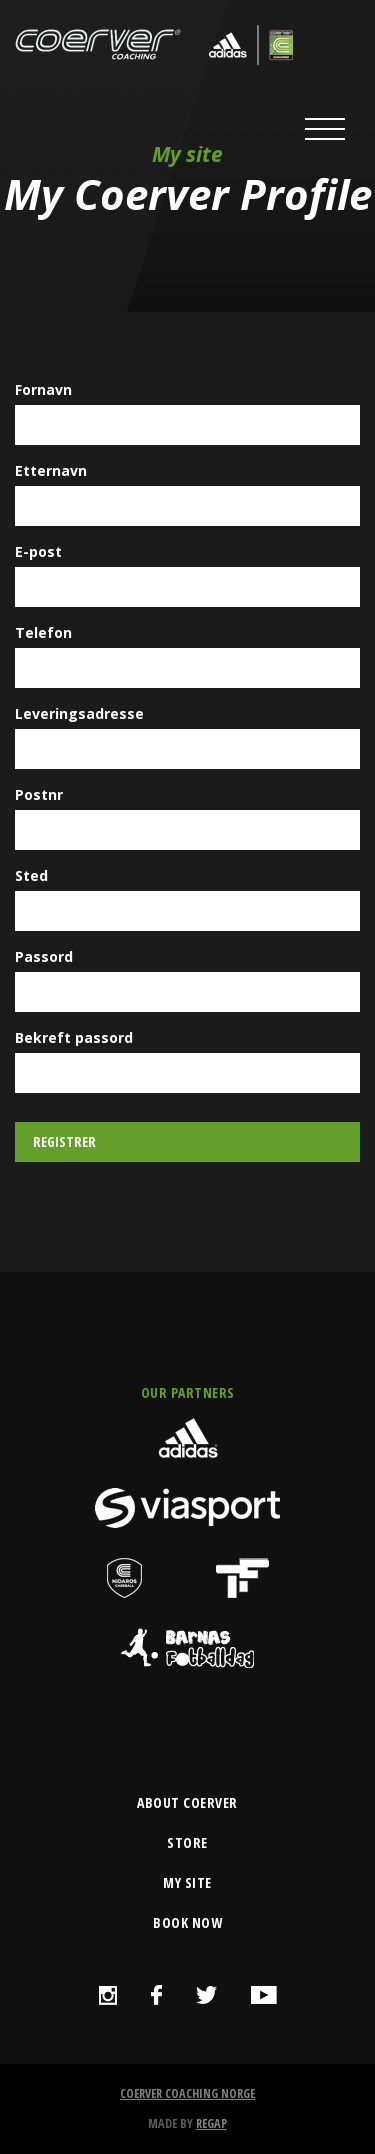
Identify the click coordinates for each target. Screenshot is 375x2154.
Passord (44, 956)
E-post (38, 551)
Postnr (39, 794)
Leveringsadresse (79, 713)
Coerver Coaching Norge (187, 2093)
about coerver (187, 1802)
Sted (31, 875)
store (187, 1842)
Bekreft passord (74, 1037)
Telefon (43, 632)
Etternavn (51, 470)
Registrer (64, 1141)
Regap (211, 2123)
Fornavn (43, 389)
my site (187, 1882)
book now (187, 1922)
